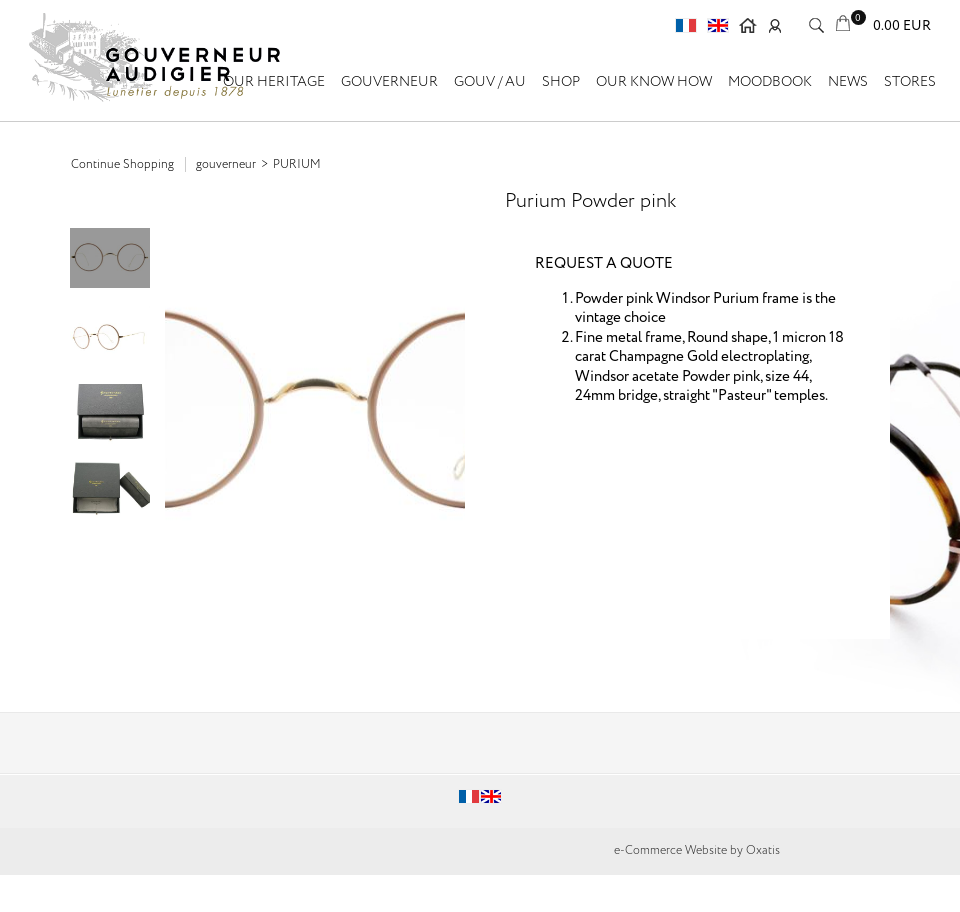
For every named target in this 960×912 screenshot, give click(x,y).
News (848, 82)
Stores (910, 82)
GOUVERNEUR (389, 82)
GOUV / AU (490, 82)
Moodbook (770, 82)
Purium (297, 164)
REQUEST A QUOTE (604, 264)
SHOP (561, 82)
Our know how (654, 82)
